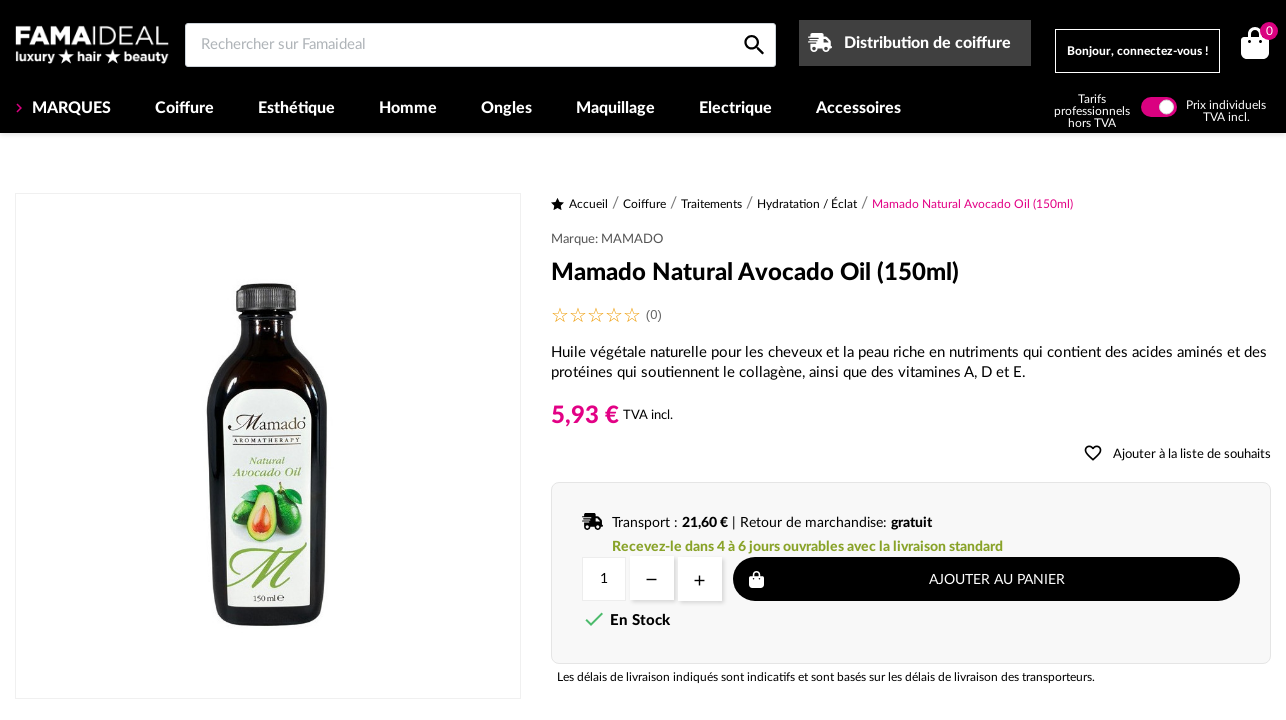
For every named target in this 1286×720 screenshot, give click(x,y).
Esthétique (296, 108)
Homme (408, 108)
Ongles (506, 108)
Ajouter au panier (997, 580)
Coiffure (184, 108)
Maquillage (615, 108)
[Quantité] (604, 579)
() (1265, 33)
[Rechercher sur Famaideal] (480, 45)
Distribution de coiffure (927, 43)
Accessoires (858, 108)
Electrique (735, 108)
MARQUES (69, 108)
